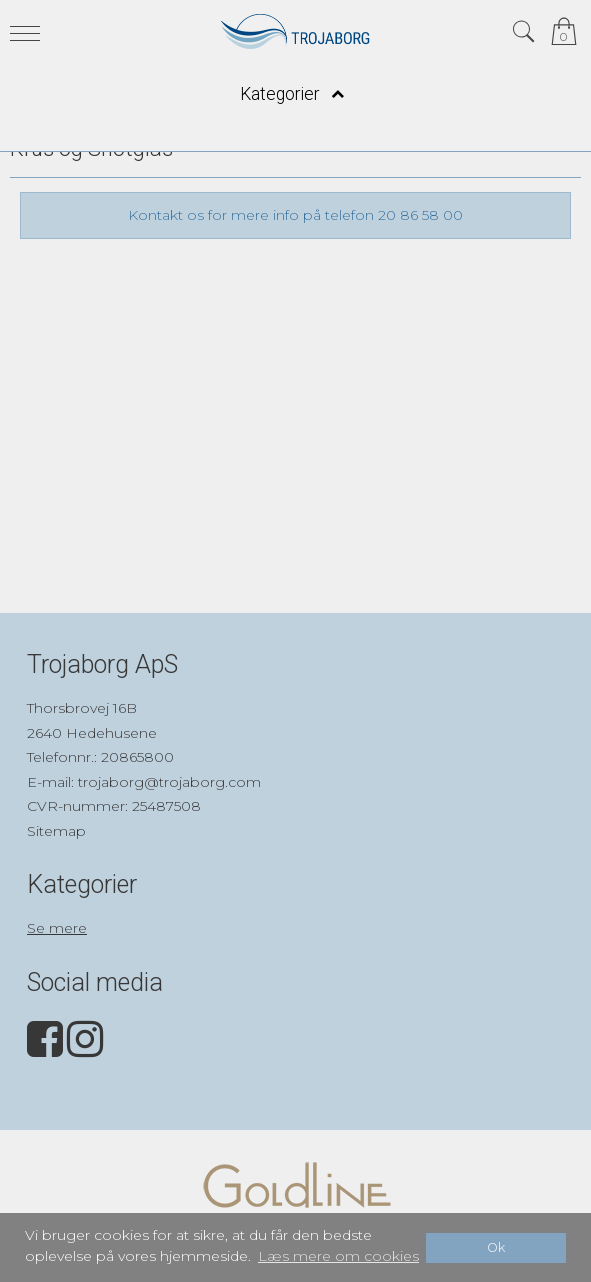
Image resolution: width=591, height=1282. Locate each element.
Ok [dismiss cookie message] (496, 1247)
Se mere (57, 928)
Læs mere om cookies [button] (338, 1256)
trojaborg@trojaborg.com (169, 782)
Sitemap (56, 831)
